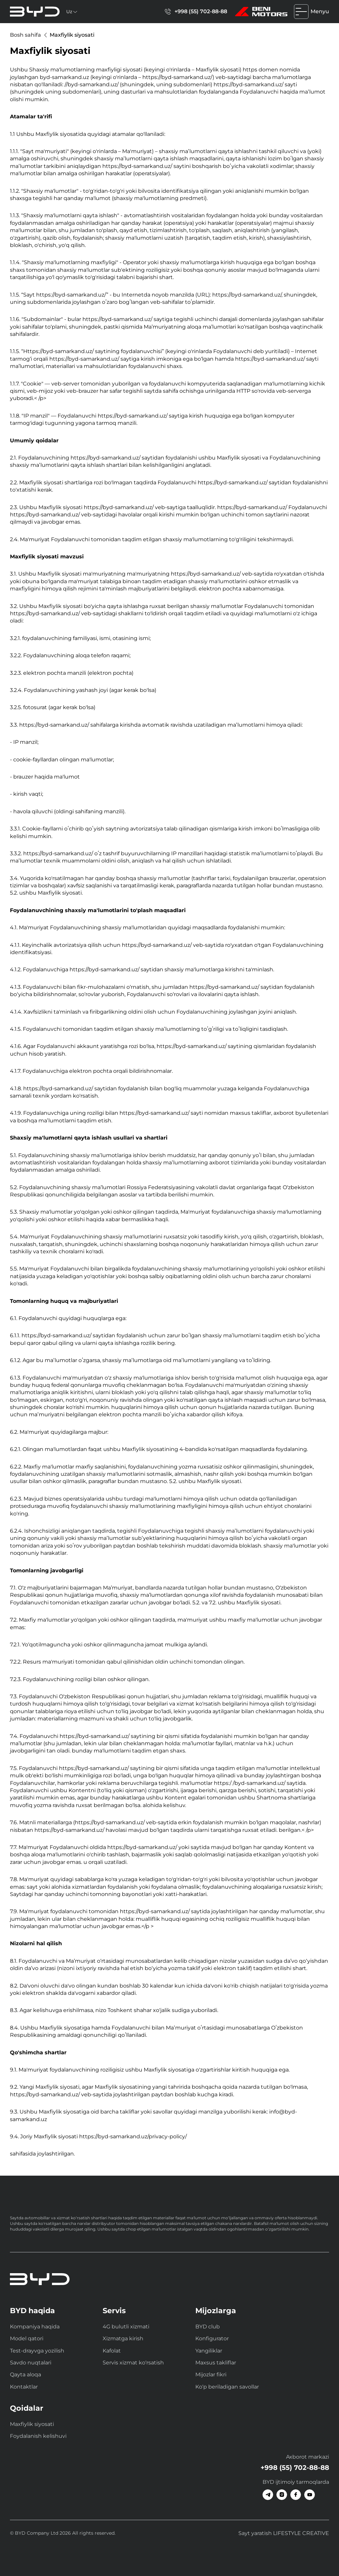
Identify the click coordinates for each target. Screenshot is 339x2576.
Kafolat (112, 2351)
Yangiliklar (208, 2351)
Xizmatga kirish (123, 2338)
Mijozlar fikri (210, 2374)
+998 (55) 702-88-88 (195, 12)
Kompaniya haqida (35, 2326)
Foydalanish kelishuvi (38, 2436)
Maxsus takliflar (215, 2362)
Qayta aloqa (25, 2374)
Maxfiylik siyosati (32, 2424)
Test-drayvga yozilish (37, 2351)
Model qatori (26, 2338)
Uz (72, 12)
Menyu (311, 11)
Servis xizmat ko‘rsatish (133, 2362)
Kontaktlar (24, 2387)
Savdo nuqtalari (30, 2362)
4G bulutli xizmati (126, 2326)
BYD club (207, 2326)
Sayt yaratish (283, 2533)
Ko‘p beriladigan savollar (227, 2387)
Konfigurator (212, 2338)
